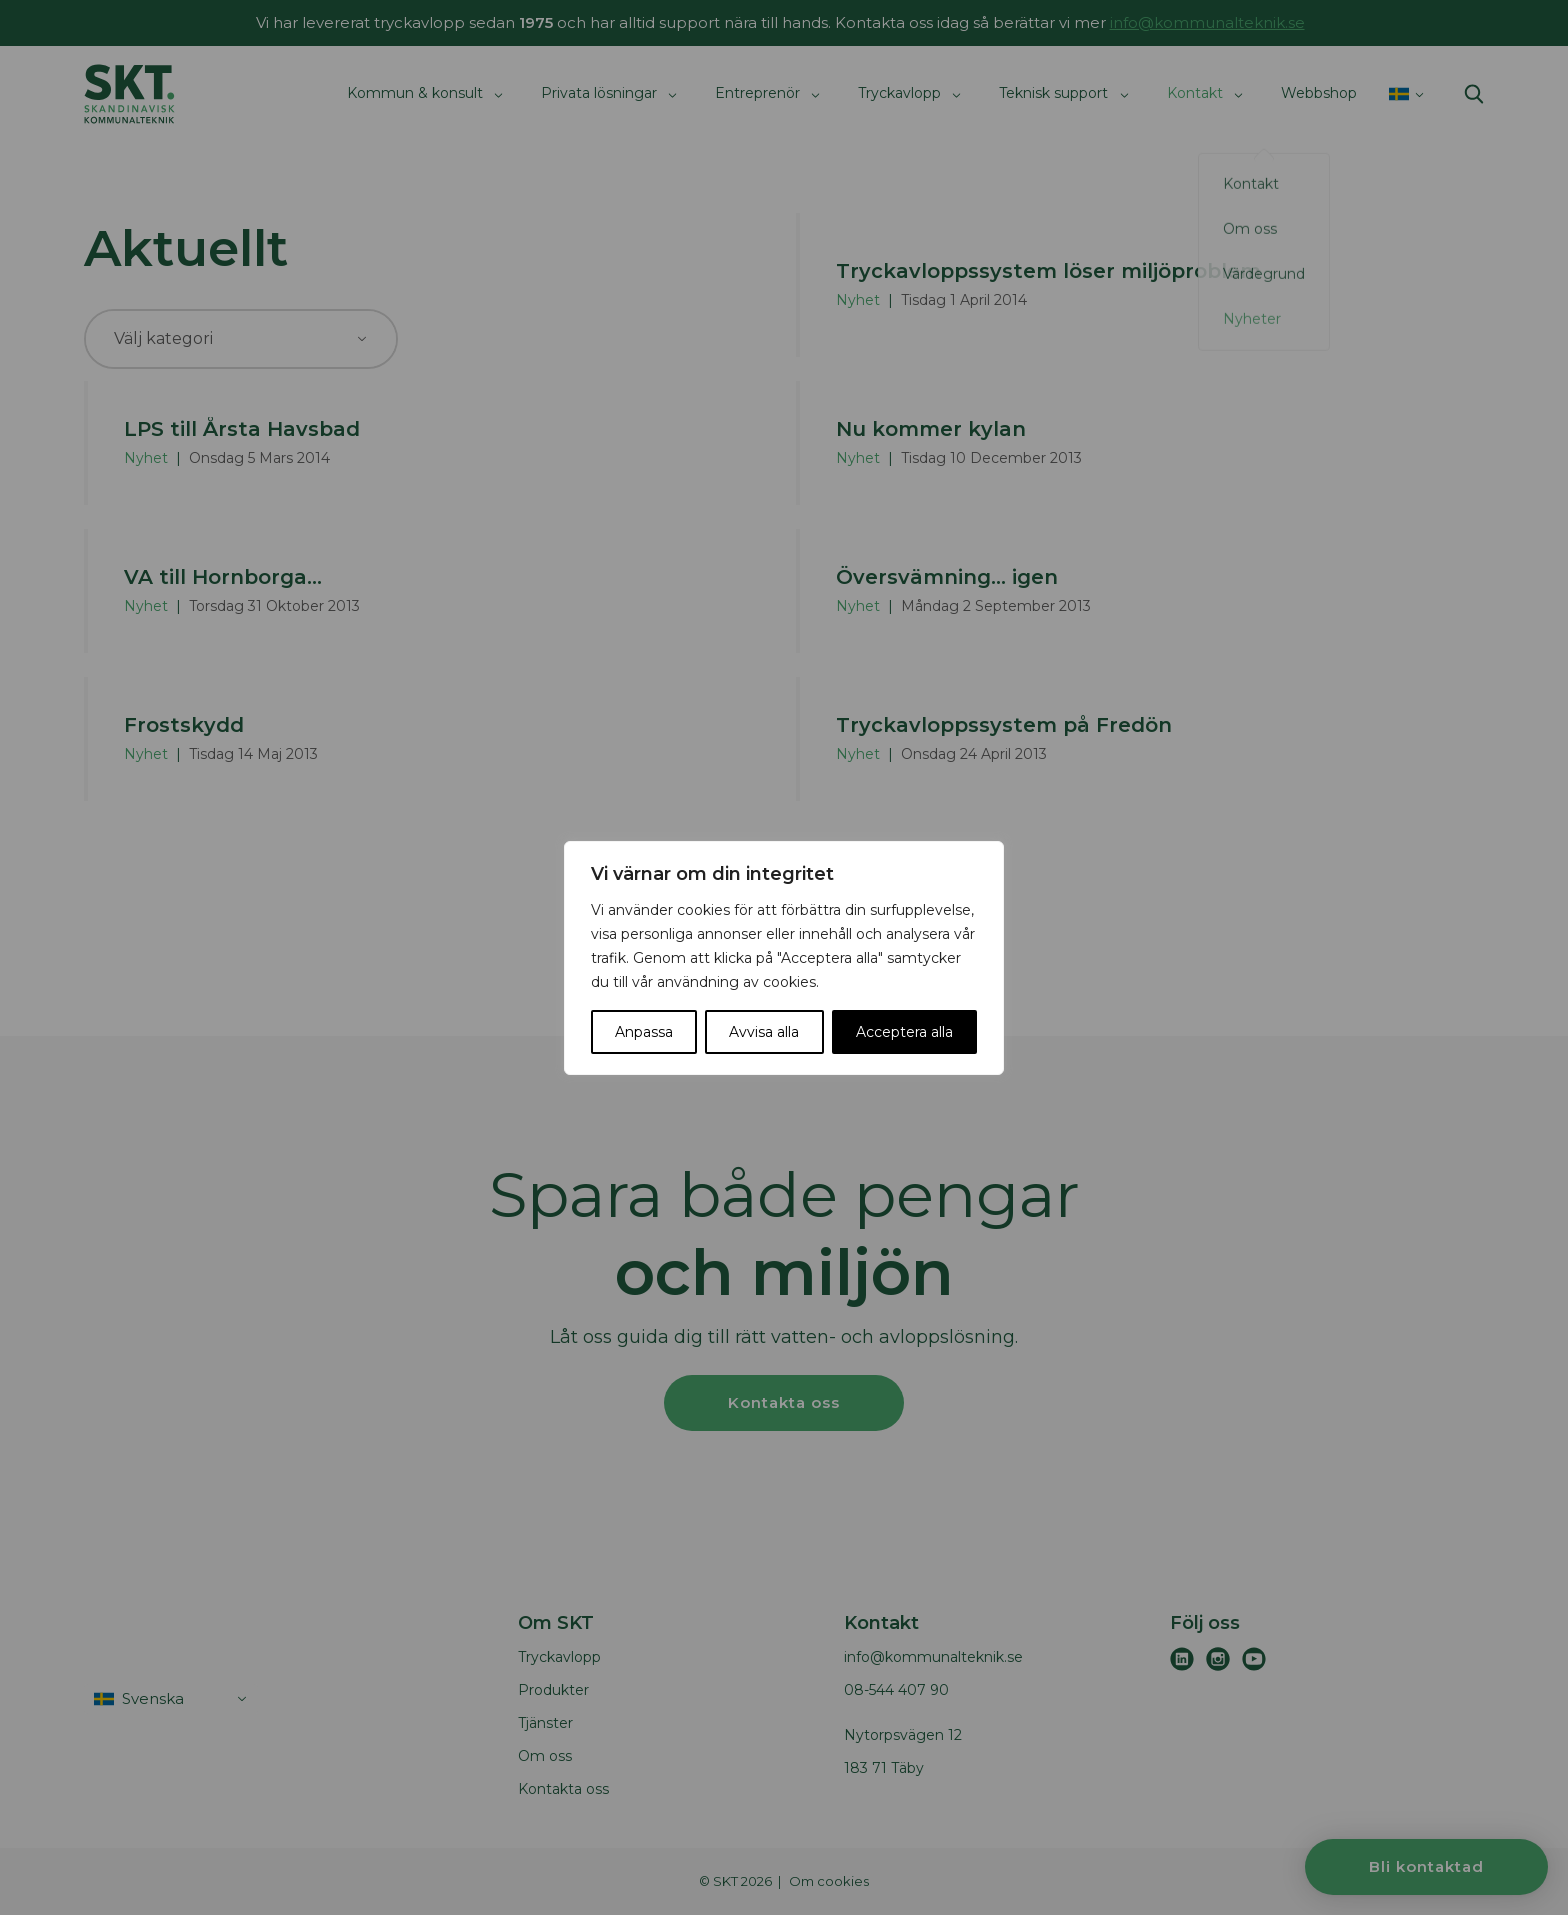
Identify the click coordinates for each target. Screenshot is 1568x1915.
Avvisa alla (764, 1032)
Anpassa (644, 1032)
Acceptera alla (904, 1032)
